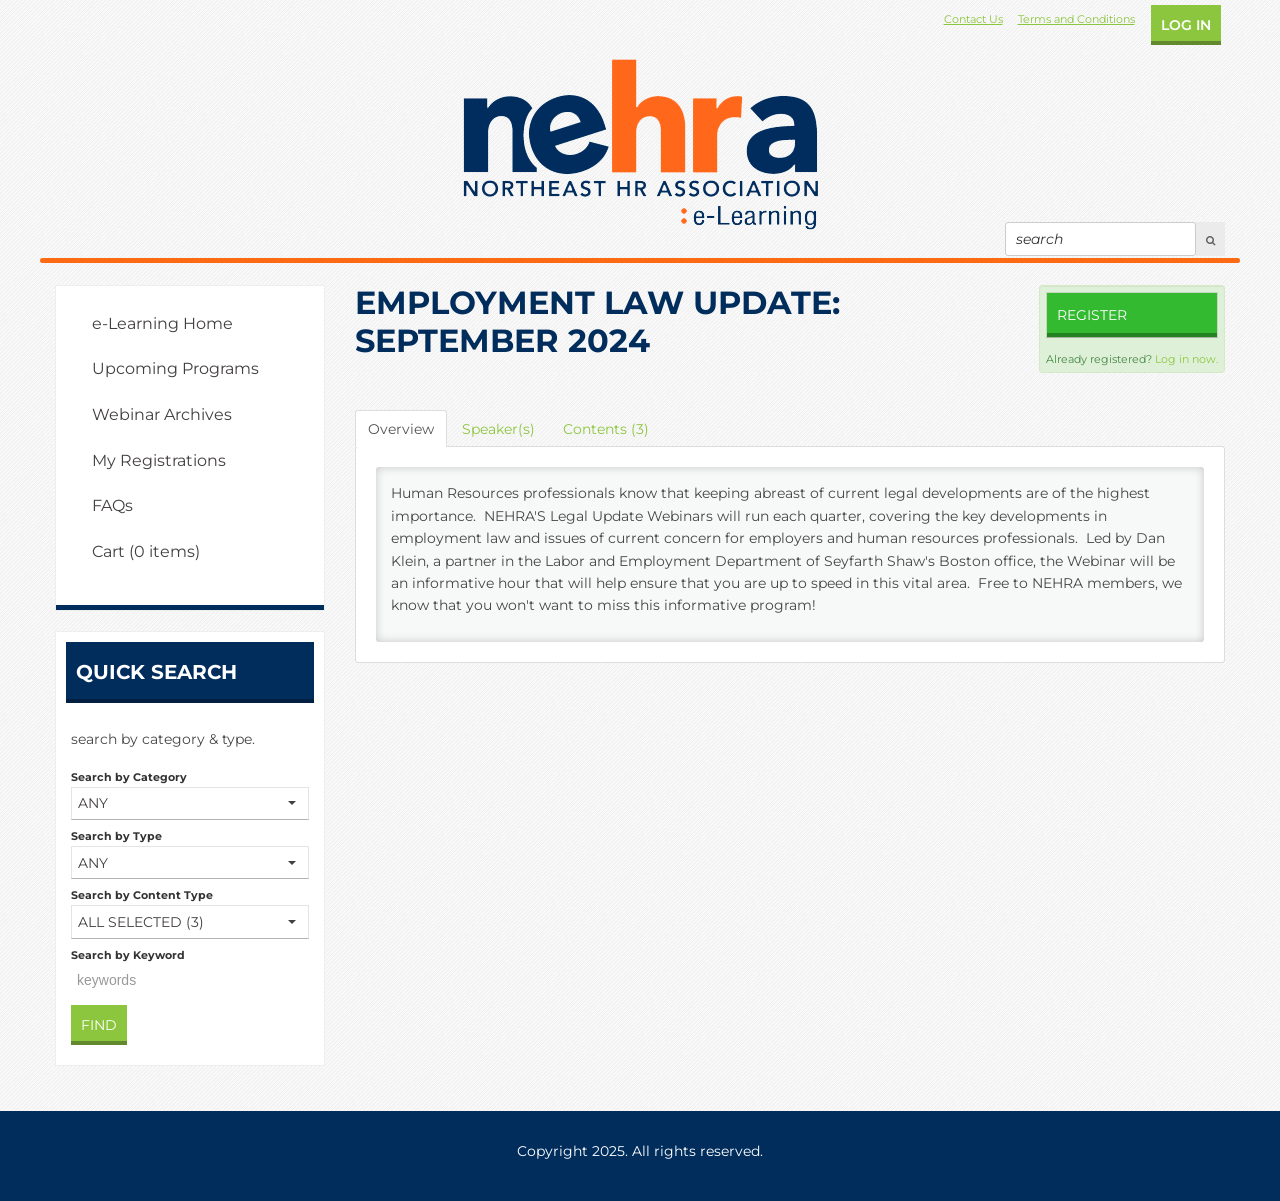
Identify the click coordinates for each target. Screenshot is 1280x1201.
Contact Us (973, 19)
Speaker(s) (498, 429)
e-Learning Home (162, 323)
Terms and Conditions (1076, 19)
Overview (401, 429)
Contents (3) (606, 429)
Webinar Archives (162, 414)
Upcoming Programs (175, 368)
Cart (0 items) (146, 551)
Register (1092, 315)
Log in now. (1186, 359)
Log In (1186, 25)
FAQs (112, 505)
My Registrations (159, 460)
